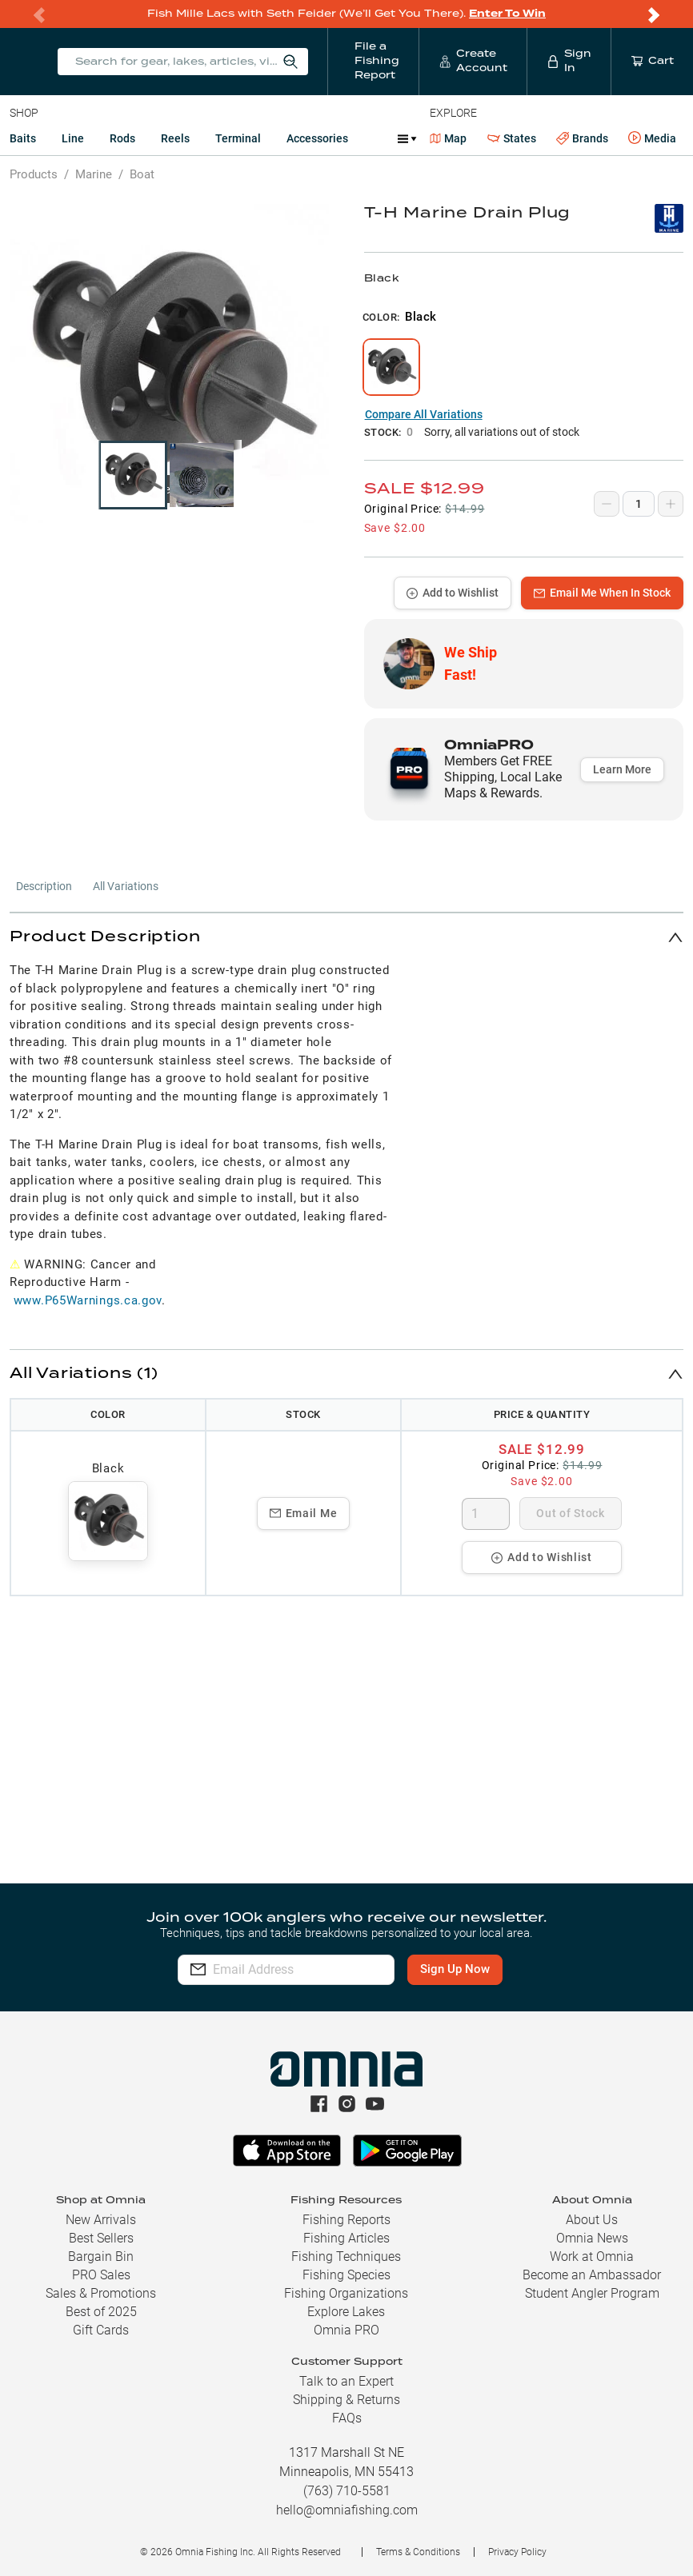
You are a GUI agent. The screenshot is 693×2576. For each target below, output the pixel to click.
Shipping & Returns (346, 2399)
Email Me (304, 1513)
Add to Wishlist (453, 592)
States (511, 139)
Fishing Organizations (346, 2293)
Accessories (317, 138)
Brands (582, 139)
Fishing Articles (346, 2238)
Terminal (238, 138)
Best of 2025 (101, 2311)
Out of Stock (570, 1513)
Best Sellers (101, 2238)
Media (652, 138)
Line (73, 138)
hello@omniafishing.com (347, 2510)
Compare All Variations (424, 414)
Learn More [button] (622, 769)
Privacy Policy (517, 2552)
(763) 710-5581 (347, 2490)
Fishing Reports (346, 2219)
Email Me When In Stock (602, 592)
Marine (93, 174)
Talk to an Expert (346, 2381)
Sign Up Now (485, 1969)
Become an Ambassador (592, 2274)
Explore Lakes (346, 2311)
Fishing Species (346, 2274)
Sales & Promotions (101, 2293)
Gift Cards (101, 2330)
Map (448, 138)
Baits (23, 138)
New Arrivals (101, 2219)
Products (34, 174)
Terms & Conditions (418, 2552)
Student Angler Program (592, 2293)
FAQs (347, 2418)
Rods (122, 138)
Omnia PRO (346, 2330)
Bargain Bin (101, 2256)
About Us (592, 2219)
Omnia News (592, 2238)
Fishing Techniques (346, 2256)
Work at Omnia (592, 2256)
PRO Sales (101, 2274)
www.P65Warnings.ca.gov (88, 1300)
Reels (175, 138)
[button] (346, 937)
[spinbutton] (486, 1514)
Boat (142, 174)
